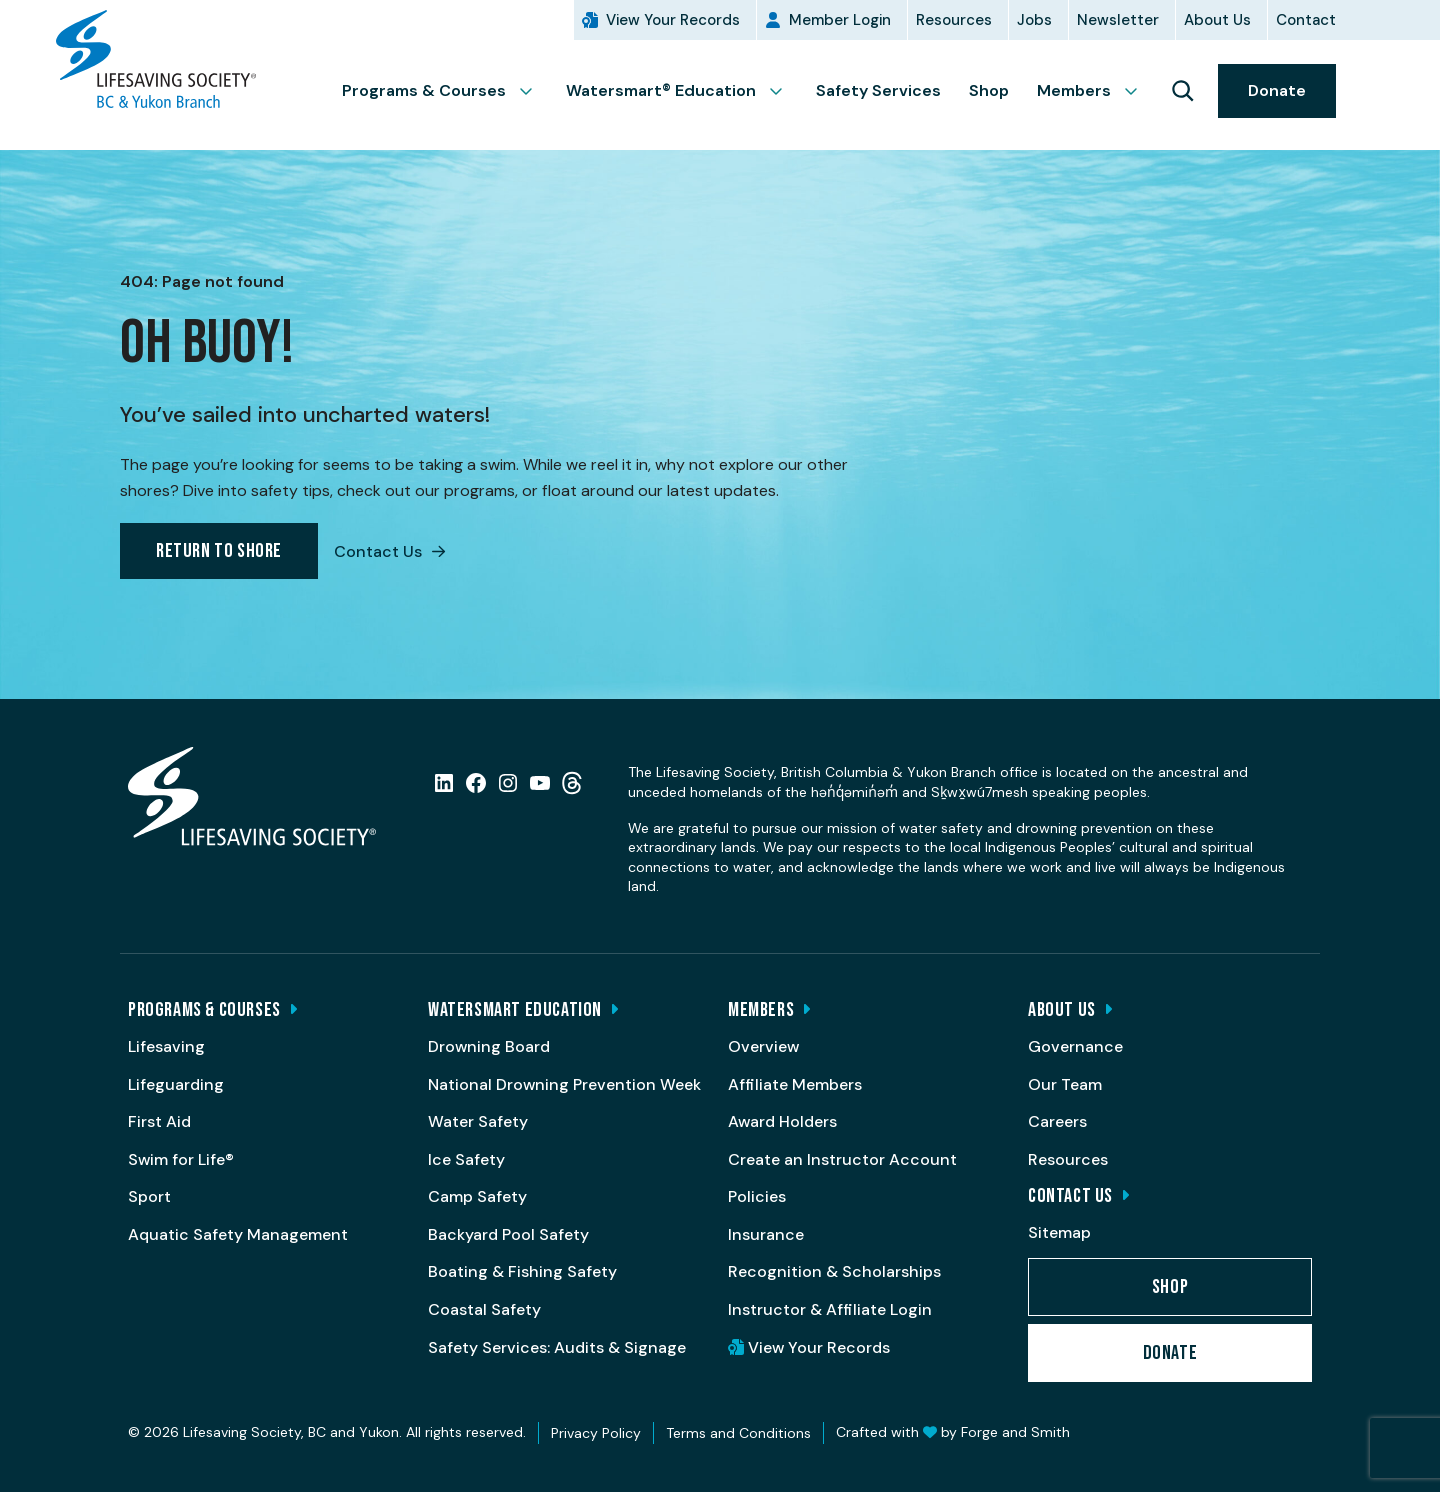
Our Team (1065, 1084)
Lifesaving (166, 1046)
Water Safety (478, 1121)
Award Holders (782, 1121)
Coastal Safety (484, 1309)
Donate (1277, 90)
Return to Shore (219, 551)
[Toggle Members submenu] (1139, 91)
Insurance (766, 1234)
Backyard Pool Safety (508, 1234)
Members (1074, 90)
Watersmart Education (515, 1010)
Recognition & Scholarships (834, 1271)
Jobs (1034, 20)
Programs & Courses (424, 90)
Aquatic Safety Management (238, 1234)
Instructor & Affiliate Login (830, 1309)
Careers (1057, 1121)
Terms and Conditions (738, 1433)
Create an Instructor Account (842, 1159)
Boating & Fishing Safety (522, 1271)
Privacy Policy (596, 1433)
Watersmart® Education (661, 90)
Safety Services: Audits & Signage (557, 1347)
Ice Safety (466, 1159)
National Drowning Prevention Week (564, 1084)
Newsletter (1118, 20)
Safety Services (878, 90)
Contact (1306, 20)
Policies (757, 1196)
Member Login (840, 20)
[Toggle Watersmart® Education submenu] (784, 91)
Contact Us (389, 551)
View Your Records (673, 20)
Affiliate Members (795, 1084)
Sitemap (1059, 1232)
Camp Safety (477, 1196)
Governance (1075, 1046)
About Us (1217, 20)
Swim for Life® (181, 1159)
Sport (149, 1196)
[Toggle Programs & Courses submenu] (534, 91)
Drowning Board (489, 1046)
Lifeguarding (176, 1084)
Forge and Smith (1015, 1432)
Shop (989, 90)
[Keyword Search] (1182, 91)
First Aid (159, 1121)
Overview (763, 1046)
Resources (954, 20)
